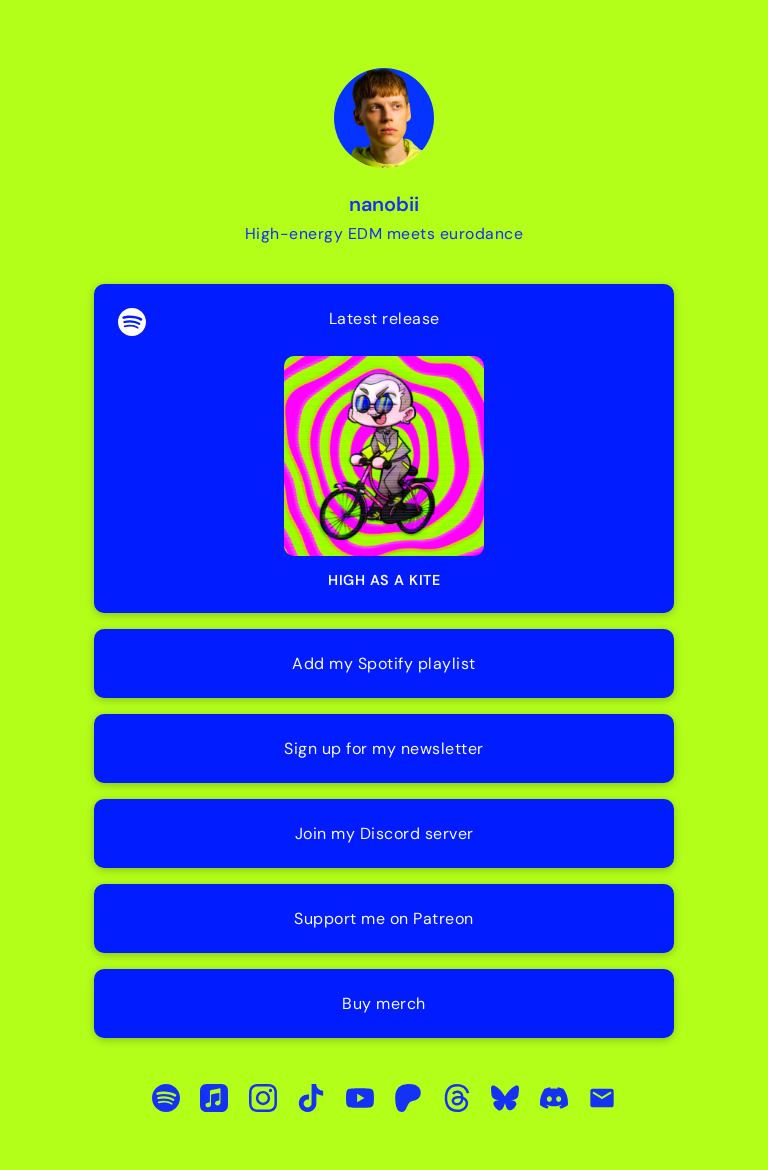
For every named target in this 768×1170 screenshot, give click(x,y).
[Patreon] (408, 1098)
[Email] (602, 1098)
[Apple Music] (214, 1098)
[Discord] (554, 1098)
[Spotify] (166, 1098)
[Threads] (456, 1098)
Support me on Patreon (384, 918)
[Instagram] (263, 1098)
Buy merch (384, 1003)
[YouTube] (360, 1098)
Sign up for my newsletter (384, 748)
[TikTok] (311, 1098)
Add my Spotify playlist (384, 663)
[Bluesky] (505, 1098)
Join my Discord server (384, 833)
